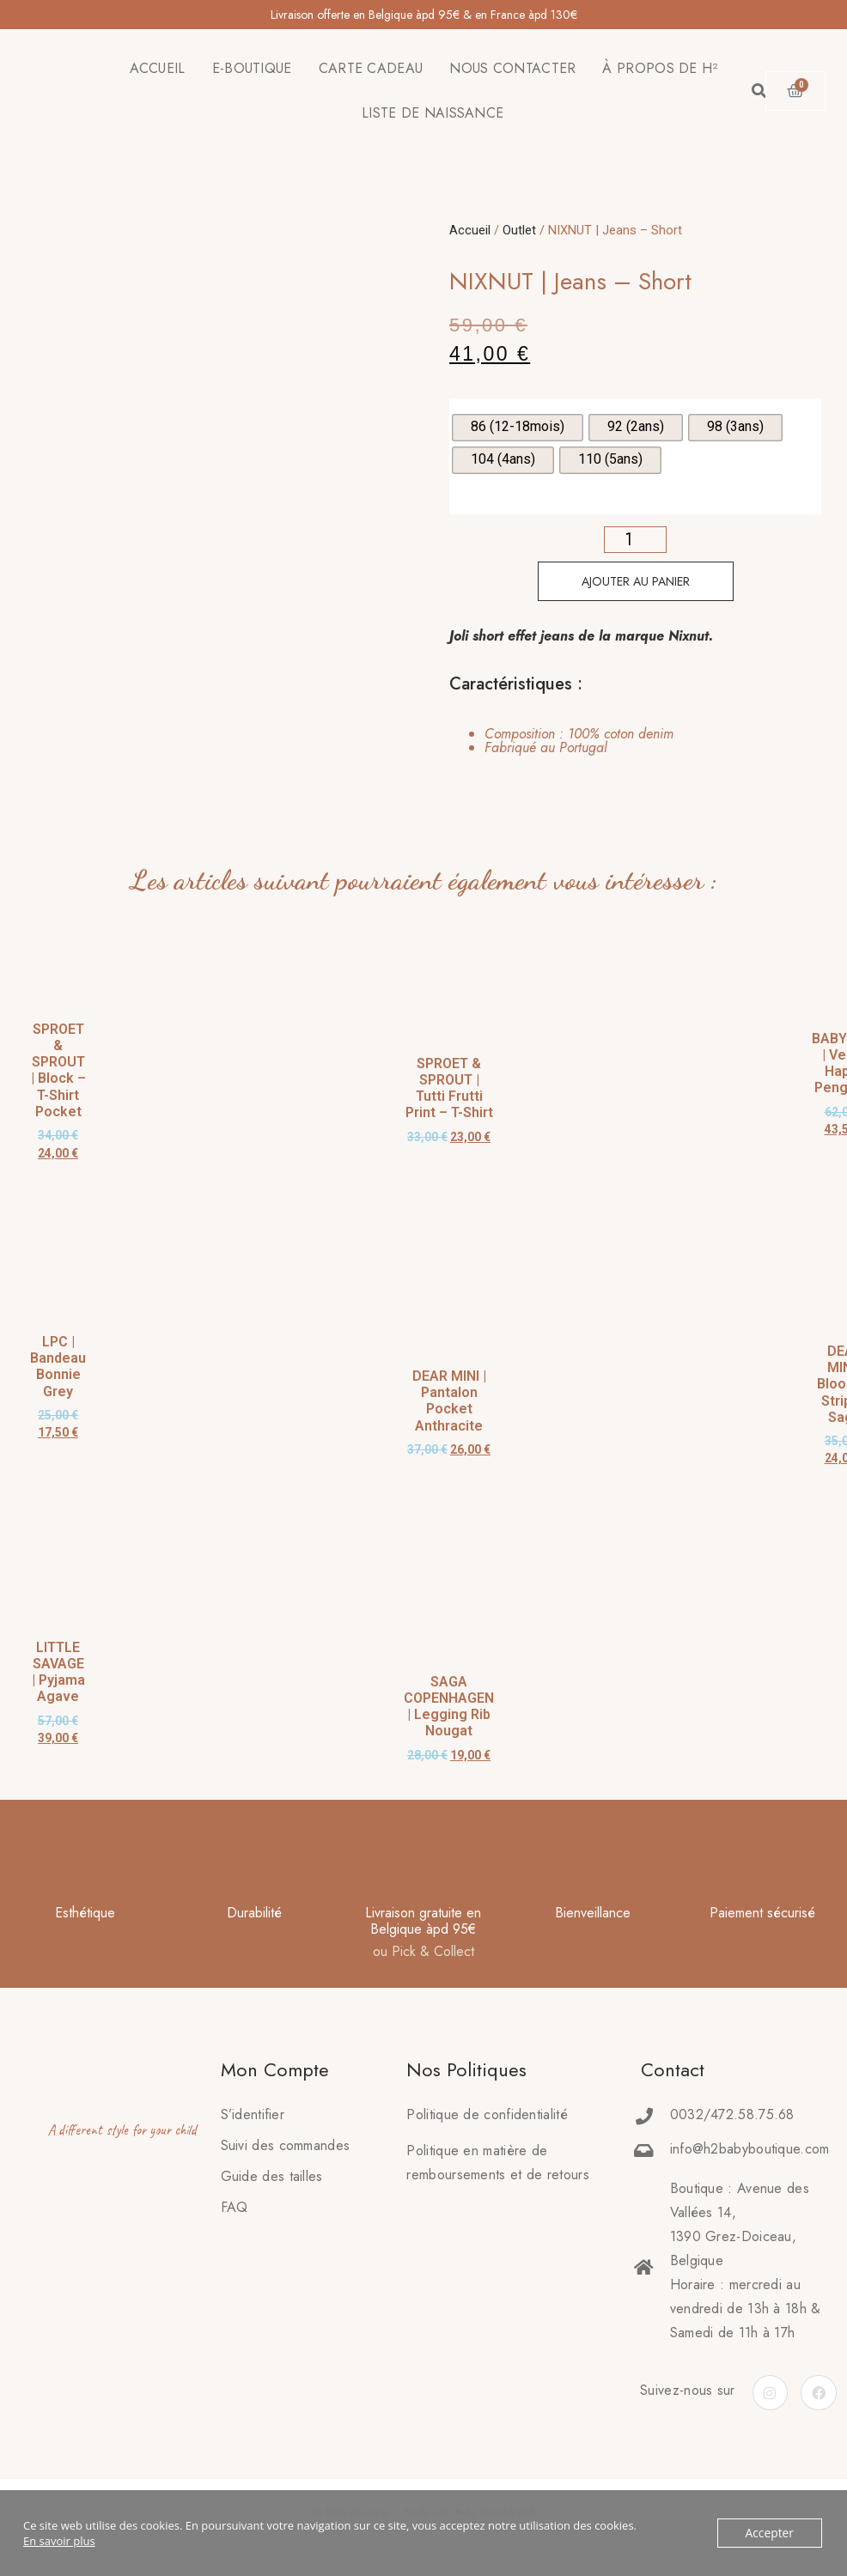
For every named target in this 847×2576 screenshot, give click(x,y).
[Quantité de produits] (635, 539)
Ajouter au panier (636, 581)
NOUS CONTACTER (512, 68)
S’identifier (253, 2114)
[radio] (517, 427)
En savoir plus (59, 2541)
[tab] (562, 741)
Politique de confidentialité (486, 2114)
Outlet (519, 230)
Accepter (771, 2533)
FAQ (234, 2207)
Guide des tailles (272, 2176)
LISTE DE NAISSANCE (432, 113)
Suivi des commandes (285, 2145)
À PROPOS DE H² (659, 68)
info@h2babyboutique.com (750, 2149)
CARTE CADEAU (371, 68)
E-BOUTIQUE (252, 68)
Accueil (470, 230)
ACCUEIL (158, 68)
